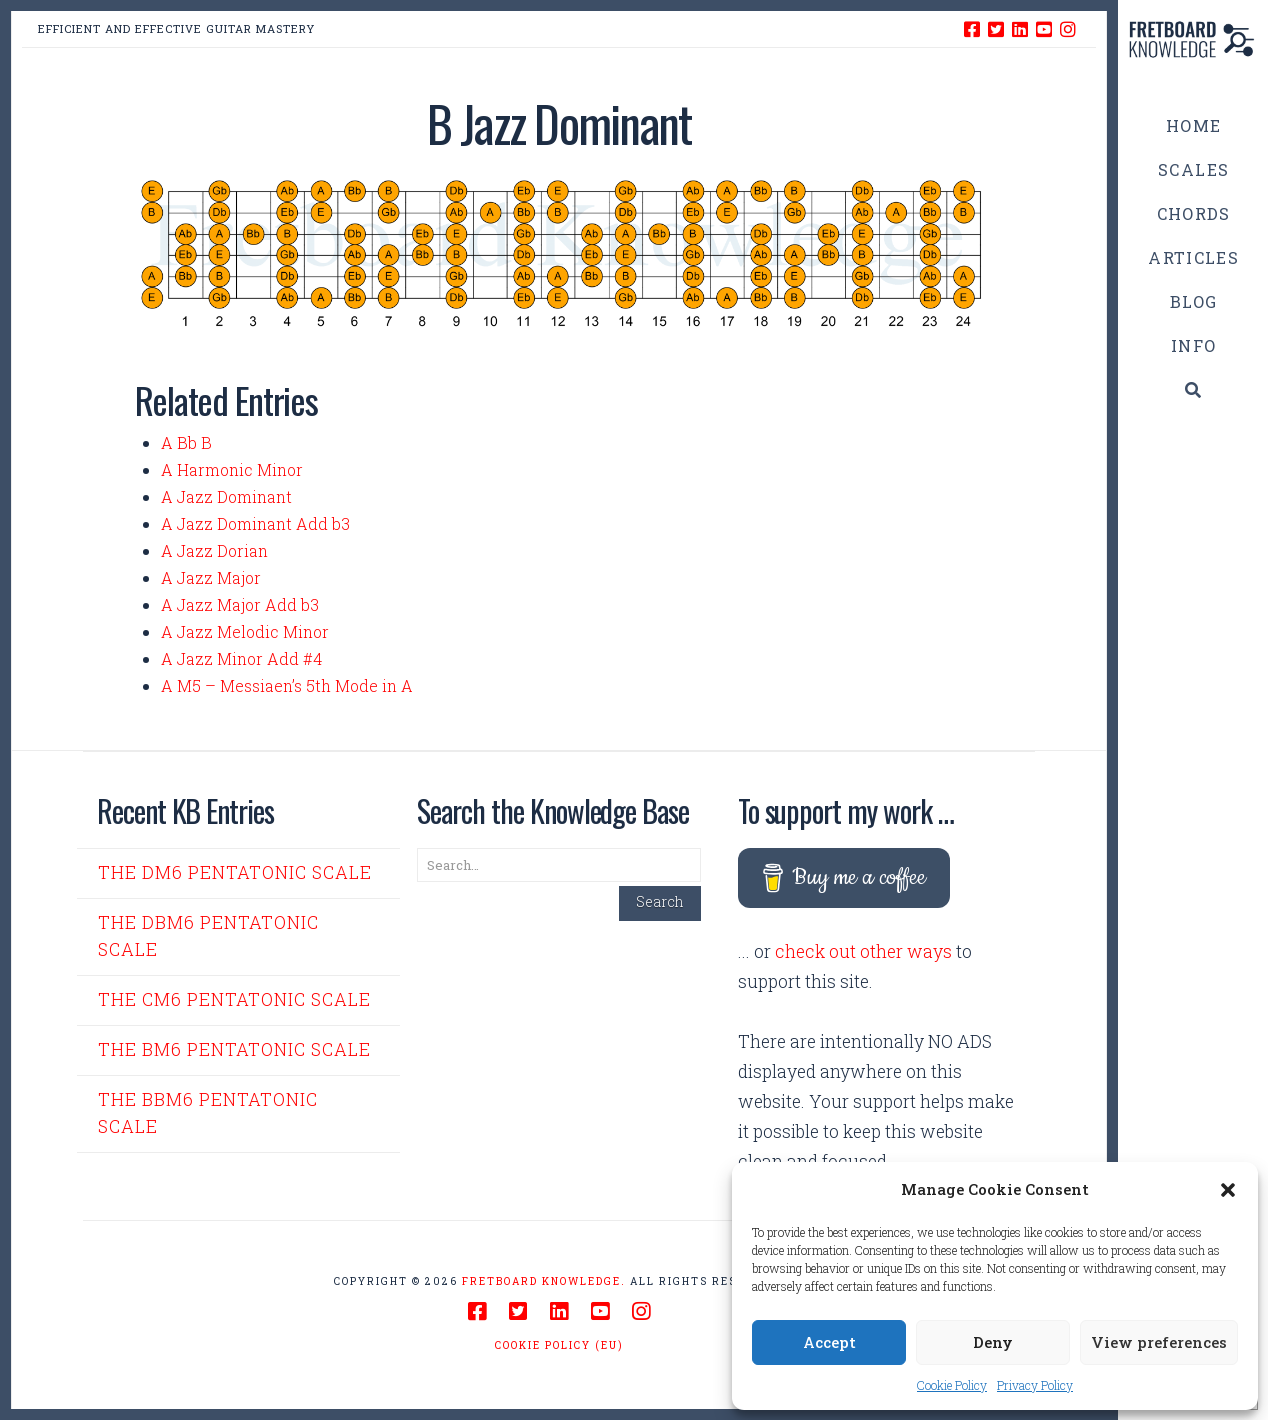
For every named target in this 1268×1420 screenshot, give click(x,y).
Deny (993, 1342)
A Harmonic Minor (232, 469)
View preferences (1159, 1342)
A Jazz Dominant (226, 496)
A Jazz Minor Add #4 (241, 658)
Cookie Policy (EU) (559, 1345)
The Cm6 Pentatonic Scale (234, 999)
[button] (1228, 1190)
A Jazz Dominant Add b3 (255, 523)
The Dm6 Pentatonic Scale (235, 872)
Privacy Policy (1035, 1385)
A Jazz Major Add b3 (240, 604)
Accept (829, 1342)
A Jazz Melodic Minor (245, 631)
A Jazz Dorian (214, 550)
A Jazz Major (211, 577)
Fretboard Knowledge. (544, 1281)
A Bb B (186, 442)
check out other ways (863, 951)
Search (660, 901)
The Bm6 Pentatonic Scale (234, 1049)
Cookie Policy (952, 1385)
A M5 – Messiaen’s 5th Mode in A (287, 685)
